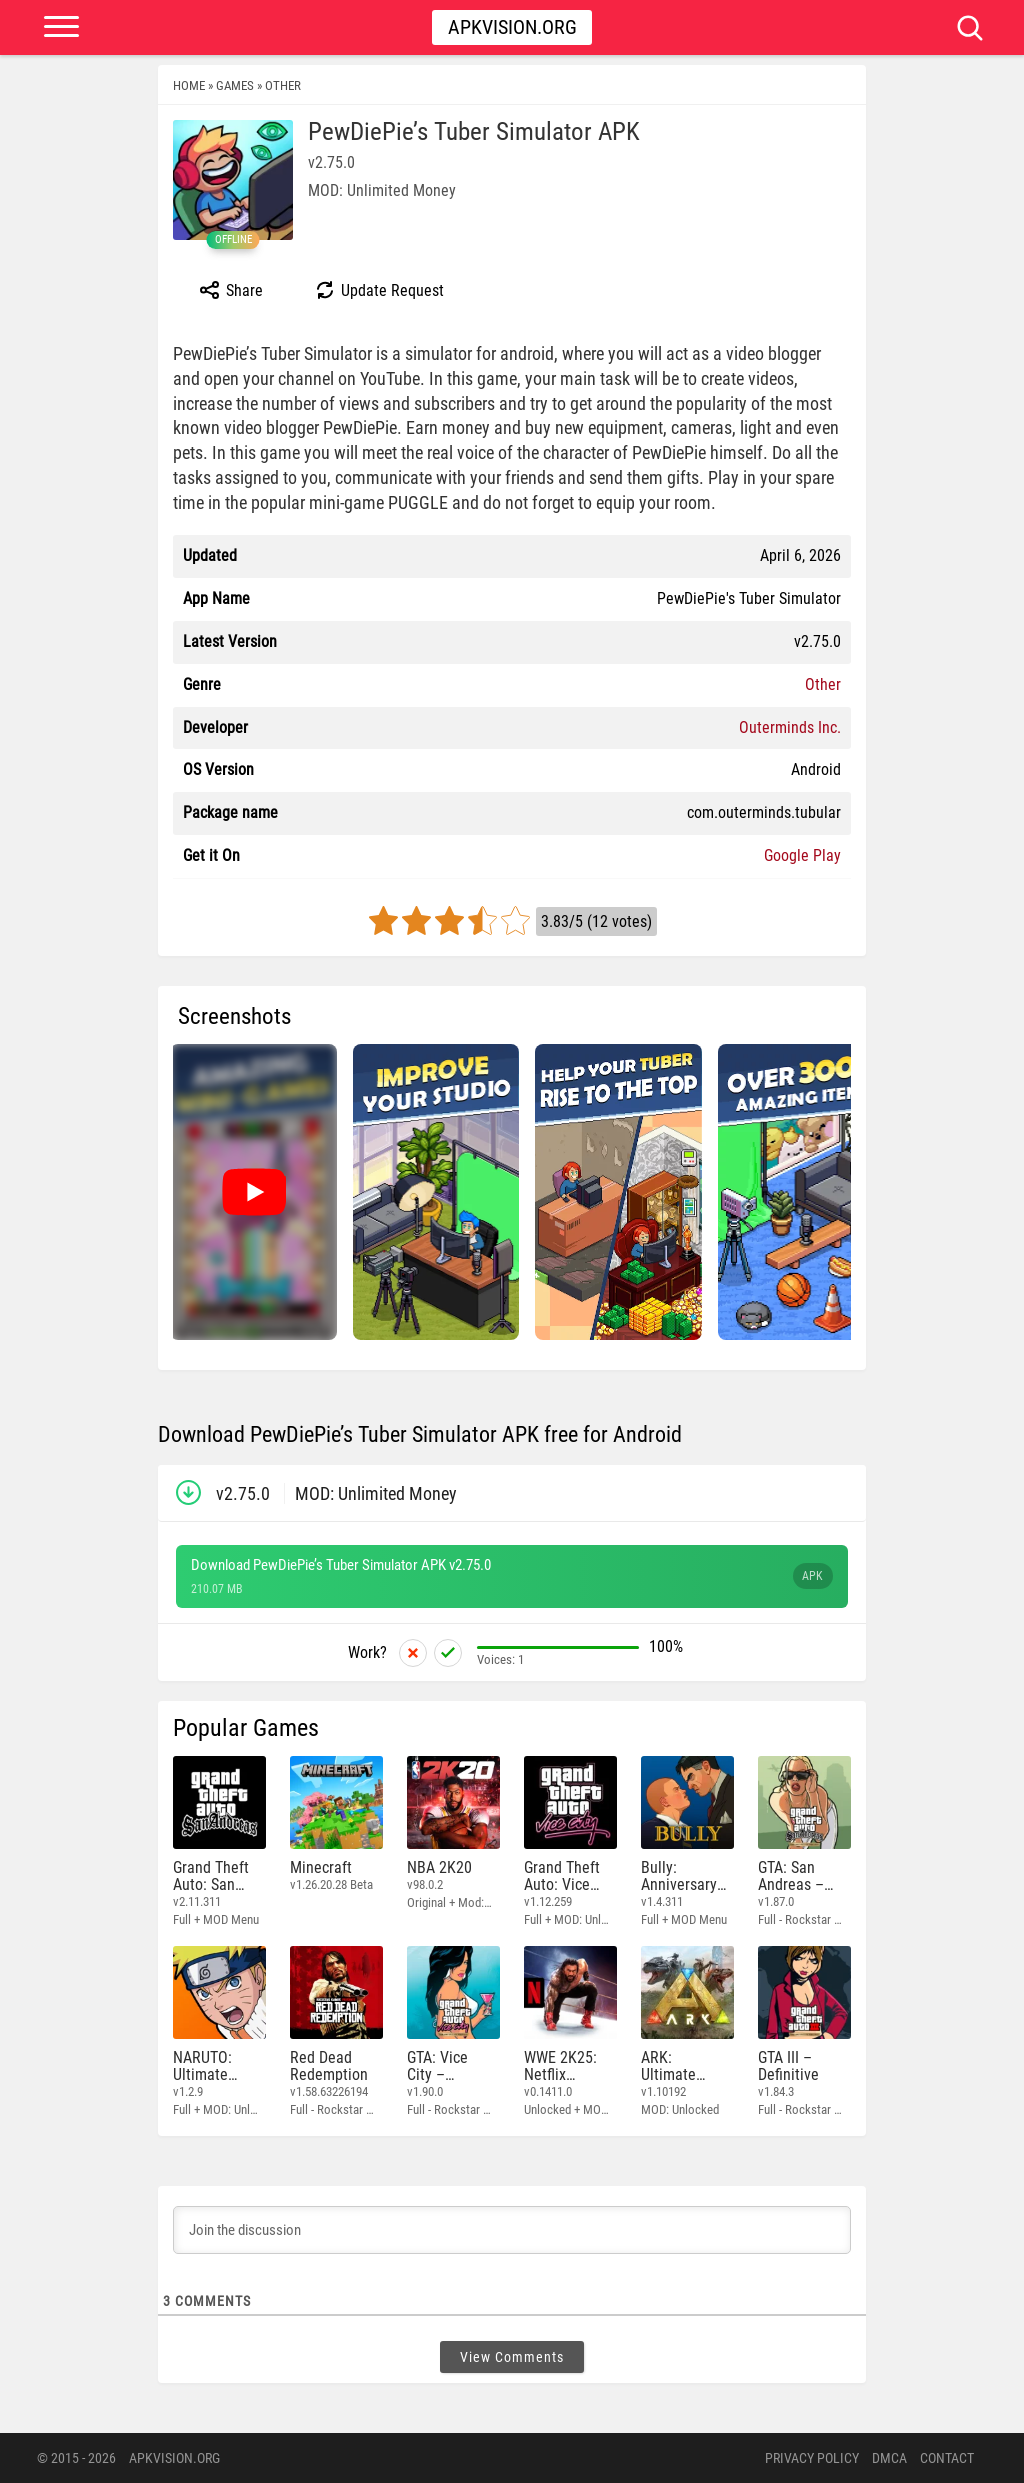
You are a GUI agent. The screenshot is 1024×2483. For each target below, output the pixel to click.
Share (230, 290)
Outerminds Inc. (790, 727)
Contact (947, 2458)
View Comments (512, 2357)
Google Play (802, 855)
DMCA (889, 2458)
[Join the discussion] (512, 2230)
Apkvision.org (512, 27)
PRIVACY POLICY (812, 2458)
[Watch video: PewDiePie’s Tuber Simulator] (254, 1192)
